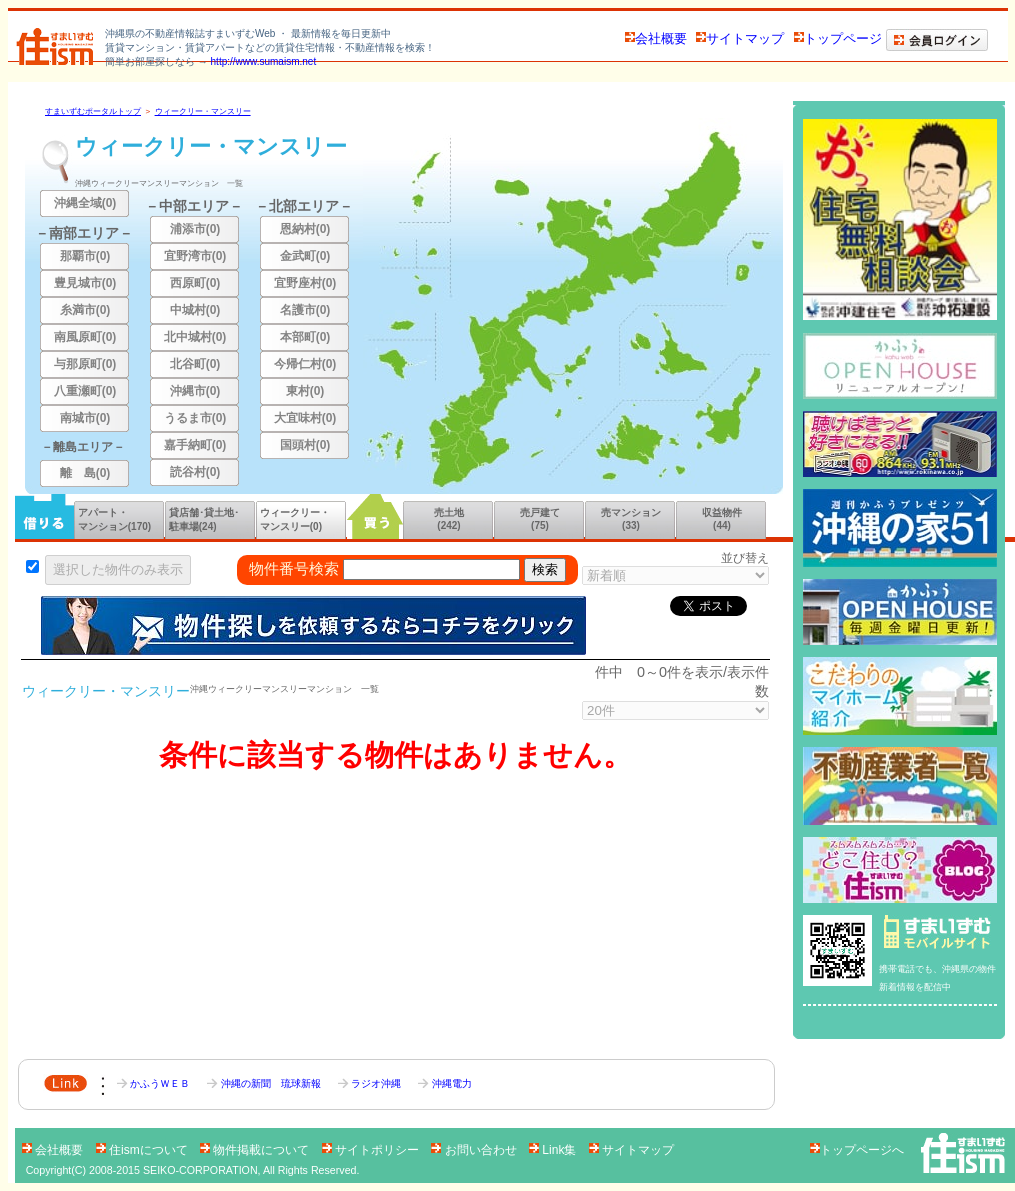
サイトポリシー (372, 1150)
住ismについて (143, 1150)
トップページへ (857, 1150)
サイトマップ (740, 38)
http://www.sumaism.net (264, 61)
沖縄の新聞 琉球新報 (265, 1083)
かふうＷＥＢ (155, 1083)
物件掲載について (256, 1150)
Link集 (554, 1150)
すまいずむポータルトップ (93, 111)
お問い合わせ (475, 1150)
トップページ (838, 38)
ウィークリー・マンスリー (203, 111)
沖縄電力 (444, 1083)
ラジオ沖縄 (371, 1083)
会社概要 (656, 38)
